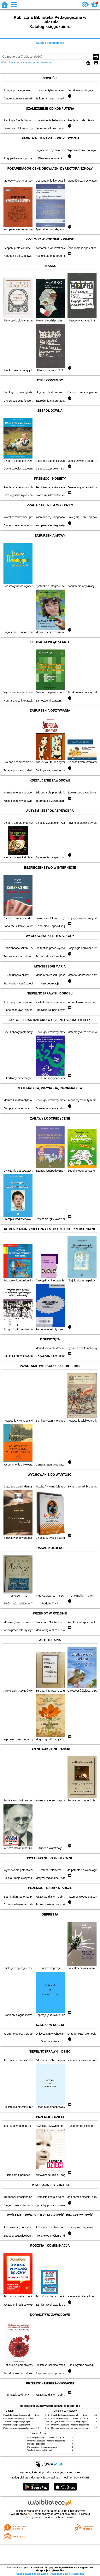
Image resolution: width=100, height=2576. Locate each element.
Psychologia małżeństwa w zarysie (42, 2447)
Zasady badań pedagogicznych (17, 2421)
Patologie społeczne (36, 2444)
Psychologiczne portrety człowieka (18, 2418)
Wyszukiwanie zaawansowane (19, 62)
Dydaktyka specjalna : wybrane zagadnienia (70, 2425)
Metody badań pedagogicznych (17, 2425)
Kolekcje (45, 62)
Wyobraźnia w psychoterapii (39, 2450)
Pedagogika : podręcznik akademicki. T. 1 (21, 2428)
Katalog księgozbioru (50, 42)
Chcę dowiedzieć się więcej (32, 2573)
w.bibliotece (20, 2513)
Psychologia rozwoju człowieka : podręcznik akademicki (75, 2418)
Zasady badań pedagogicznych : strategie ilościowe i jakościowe (31, 2415)
